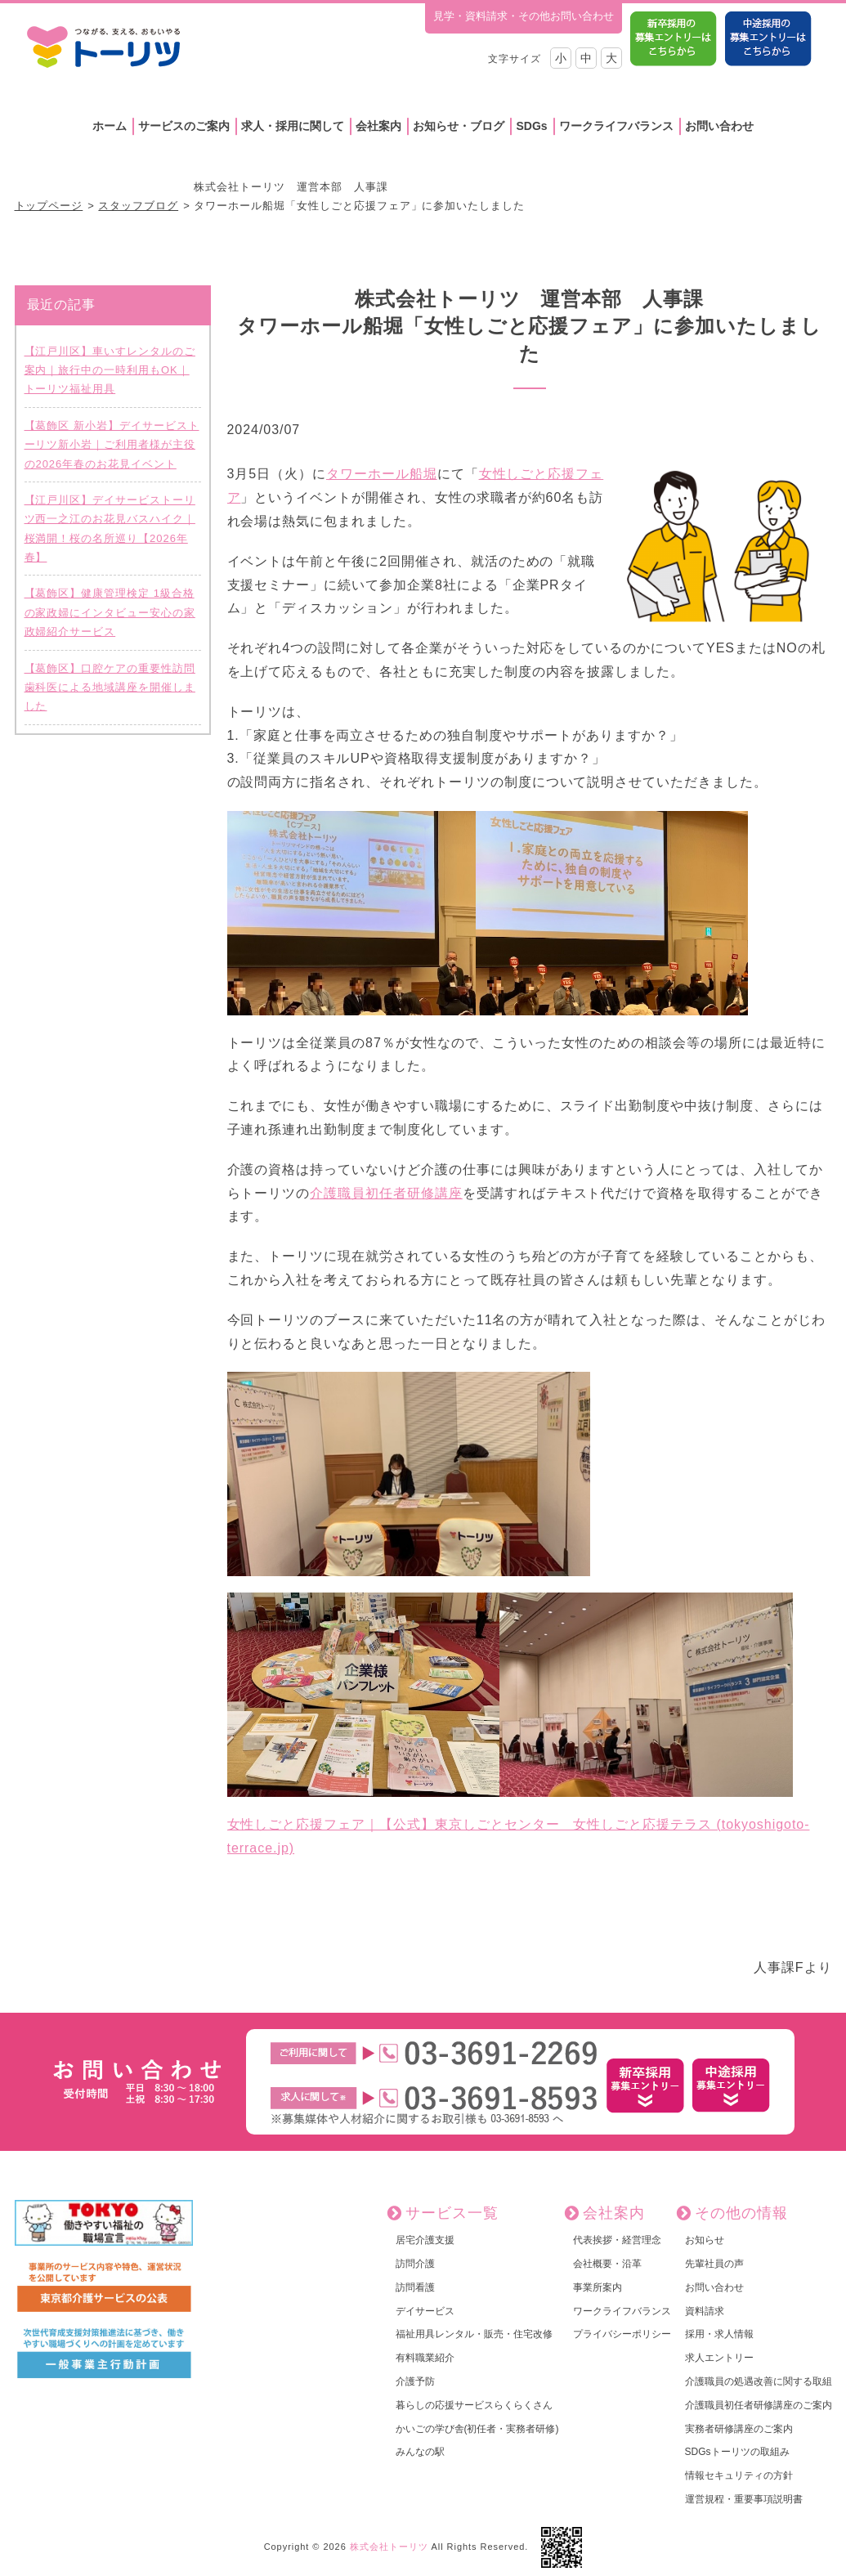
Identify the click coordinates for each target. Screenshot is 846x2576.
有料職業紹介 (425, 2357)
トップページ (49, 205)
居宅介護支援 (425, 2240)
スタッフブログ (138, 205)
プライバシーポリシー (622, 2334)
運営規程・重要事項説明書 (744, 2499)
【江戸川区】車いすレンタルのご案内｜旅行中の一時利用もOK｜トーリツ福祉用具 (110, 370)
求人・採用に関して (292, 125)
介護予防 (415, 2381)
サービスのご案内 (184, 125)
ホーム (109, 125)
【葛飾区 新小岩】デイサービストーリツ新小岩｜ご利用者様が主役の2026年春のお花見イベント (112, 444)
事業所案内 (597, 2287)
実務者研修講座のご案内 (739, 2429)
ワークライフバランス (616, 125)
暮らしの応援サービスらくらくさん (474, 2405)
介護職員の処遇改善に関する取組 (758, 2381)
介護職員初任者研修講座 (386, 1193)
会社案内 (378, 125)
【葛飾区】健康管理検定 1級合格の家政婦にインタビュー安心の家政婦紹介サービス (110, 612)
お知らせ (704, 2240)
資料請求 (704, 2311)
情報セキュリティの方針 (739, 2475)
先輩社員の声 (714, 2263)
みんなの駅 (420, 2451)
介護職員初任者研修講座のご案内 (758, 2405)
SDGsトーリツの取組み (737, 2451)
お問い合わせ (719, 125)
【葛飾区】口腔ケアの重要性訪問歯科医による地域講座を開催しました (110, 687)
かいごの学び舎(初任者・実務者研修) (477, 2429)
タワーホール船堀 (381, 474)
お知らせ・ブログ (458, 125)
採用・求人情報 (719, 2334)
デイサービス (425, 2311)
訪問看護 (415, 2287)
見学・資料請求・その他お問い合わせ (523, 16)
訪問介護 (415, 2263)
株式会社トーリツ (389, 2546)
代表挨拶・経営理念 (617, 2240)
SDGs (531, 125)
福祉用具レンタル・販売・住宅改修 (474, 2334)
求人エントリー (719, 2357)
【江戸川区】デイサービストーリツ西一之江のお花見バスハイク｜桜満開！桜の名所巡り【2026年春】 (110, 528)
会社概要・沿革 (607, 2263)
